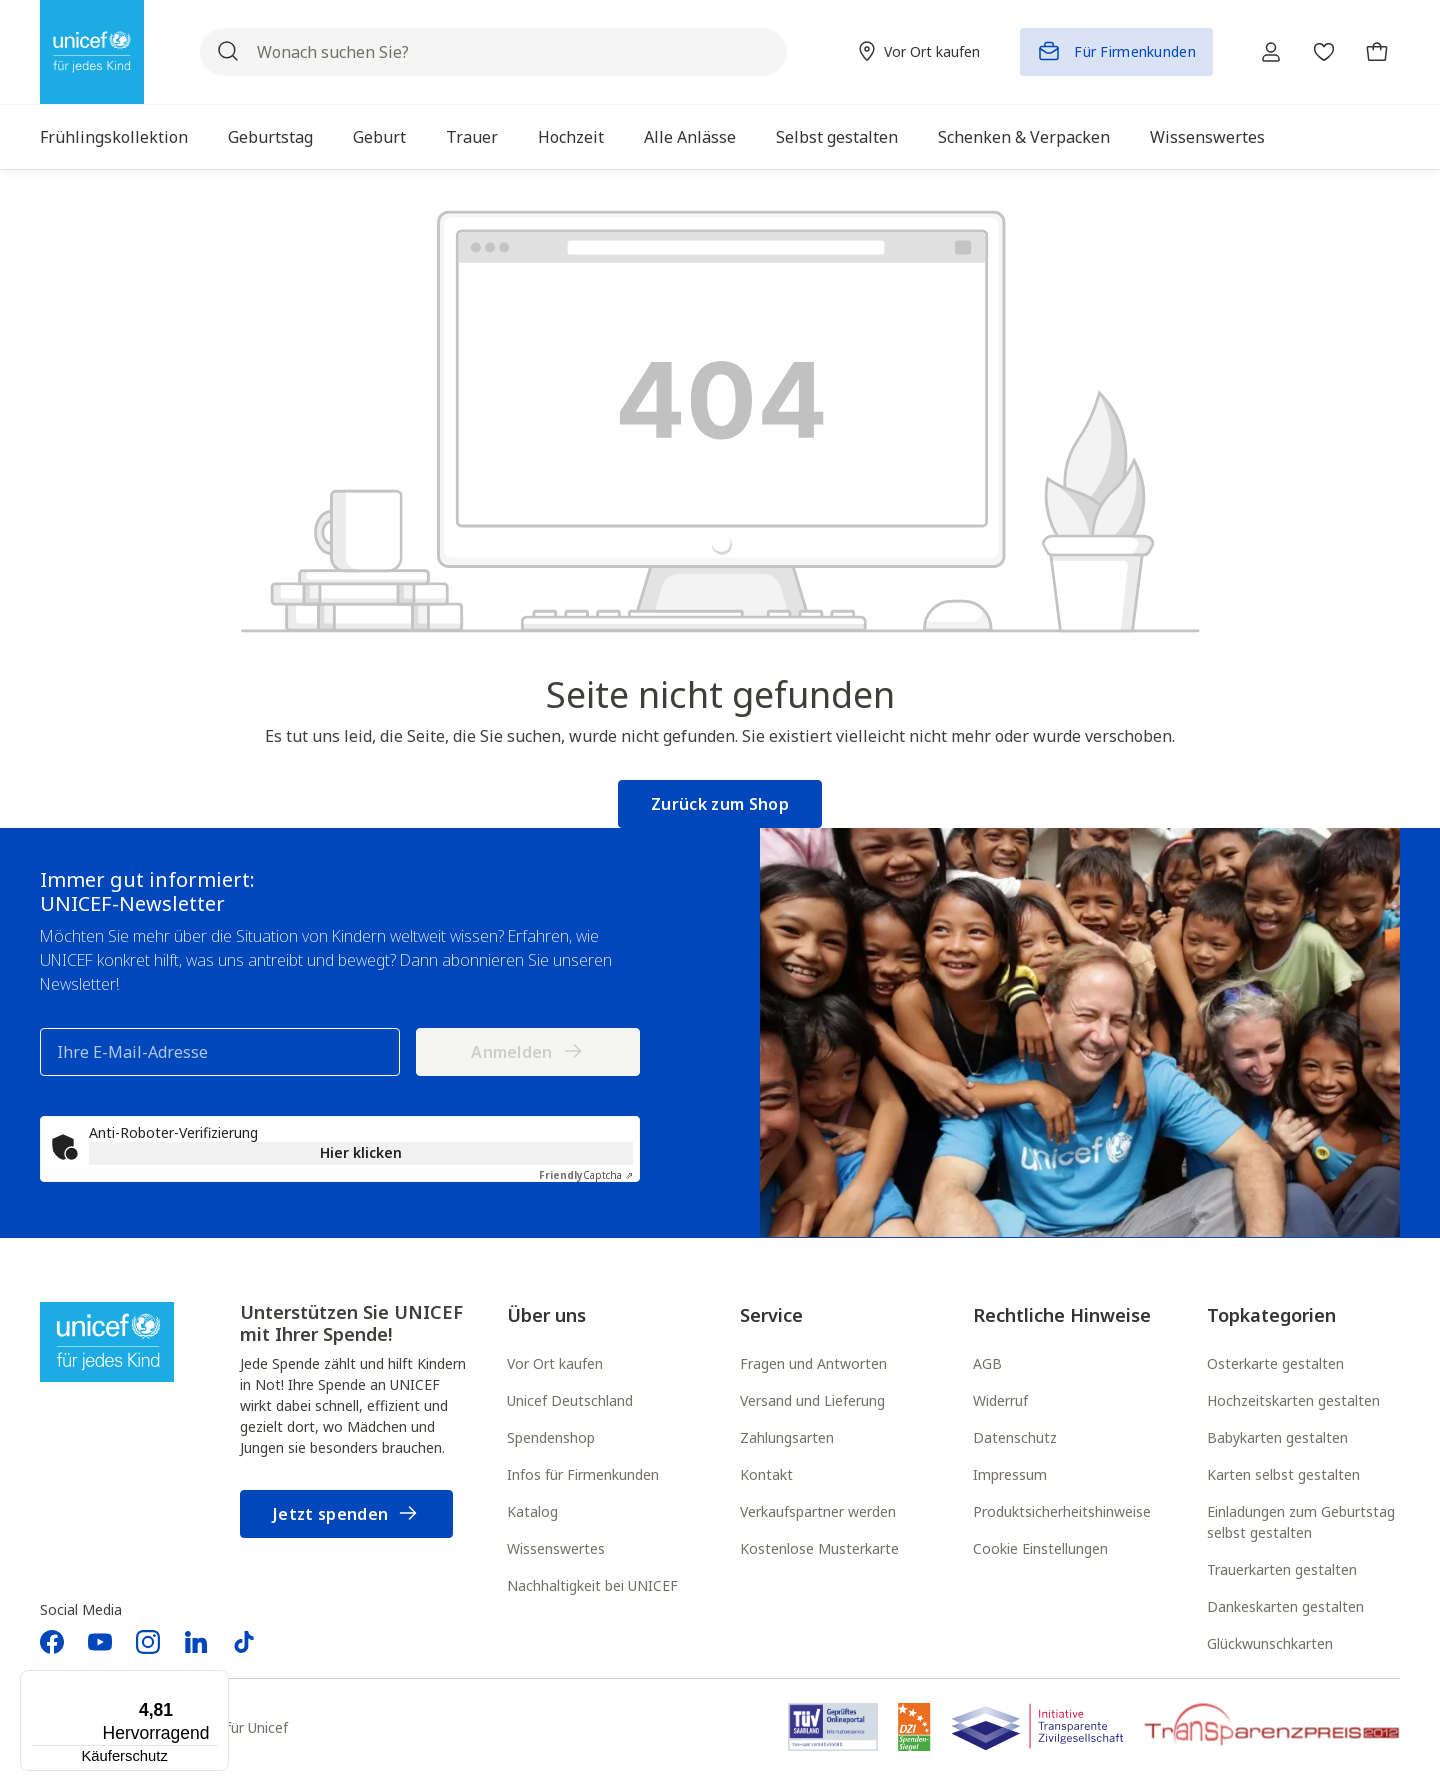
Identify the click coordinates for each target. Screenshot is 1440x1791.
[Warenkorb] (1376, 52)
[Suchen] (228, 52)
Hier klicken (361, 1152)
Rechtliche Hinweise (1062, 1315)
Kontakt (766, 1474)
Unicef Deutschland (570, 1400)
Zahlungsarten (787, 1437)
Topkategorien (1271, 1315)
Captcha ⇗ (586, 1175)
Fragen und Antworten (813, 1363)
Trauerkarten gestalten (1282, 1569)
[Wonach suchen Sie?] (489, 52)
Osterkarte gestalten (1275, 1363)
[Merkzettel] (1320, 52)
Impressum (1010, 1474)
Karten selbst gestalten (1283, 1474)
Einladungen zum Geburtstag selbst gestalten (1301, 1522)
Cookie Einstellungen (1040, 1548)
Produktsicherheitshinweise (1062, 1511)
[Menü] (217, 1682)
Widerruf (1000, 1400)
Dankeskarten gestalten (1285, 1606)
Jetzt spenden (346, 1514)
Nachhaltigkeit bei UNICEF (592, 1585)
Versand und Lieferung (812, 1400)
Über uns (546, 1315)
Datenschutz (1015, 1437)
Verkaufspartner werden (818, 1511)
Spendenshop (551, 1437)
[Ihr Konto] (1264, 52)
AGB (987, 1363)
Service (771, 1315)
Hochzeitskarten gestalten (1293, 1400)
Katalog (532, 1511)
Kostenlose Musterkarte (819, 1548)
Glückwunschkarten (1270, 1643)
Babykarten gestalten (1277, 1437)
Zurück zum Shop (720, 804)
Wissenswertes (556, 1548)
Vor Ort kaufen (555, 1363)
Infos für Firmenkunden (583, 1474)
